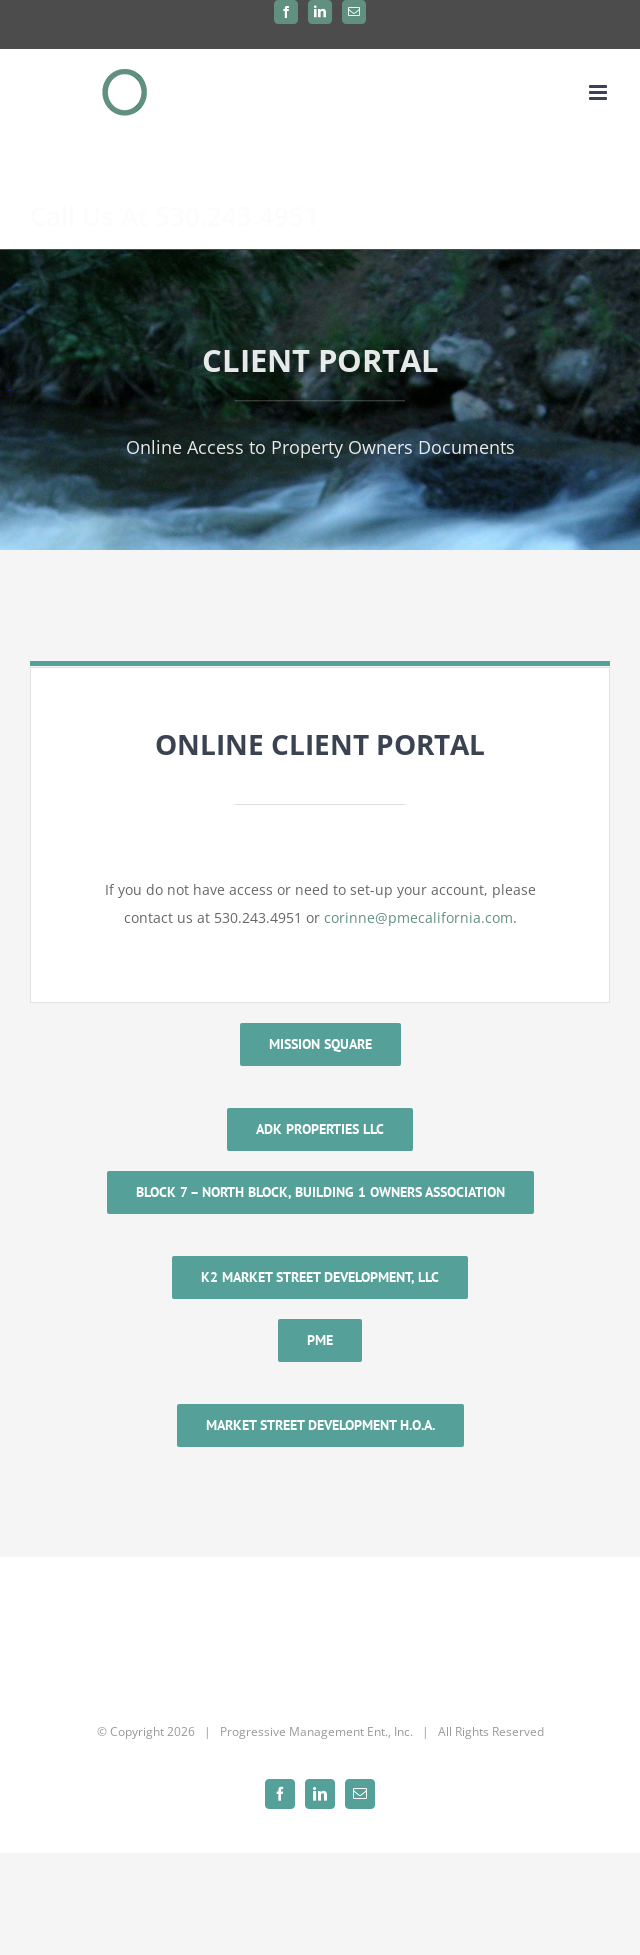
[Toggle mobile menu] (599, 92)
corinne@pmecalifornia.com (418, 917)
